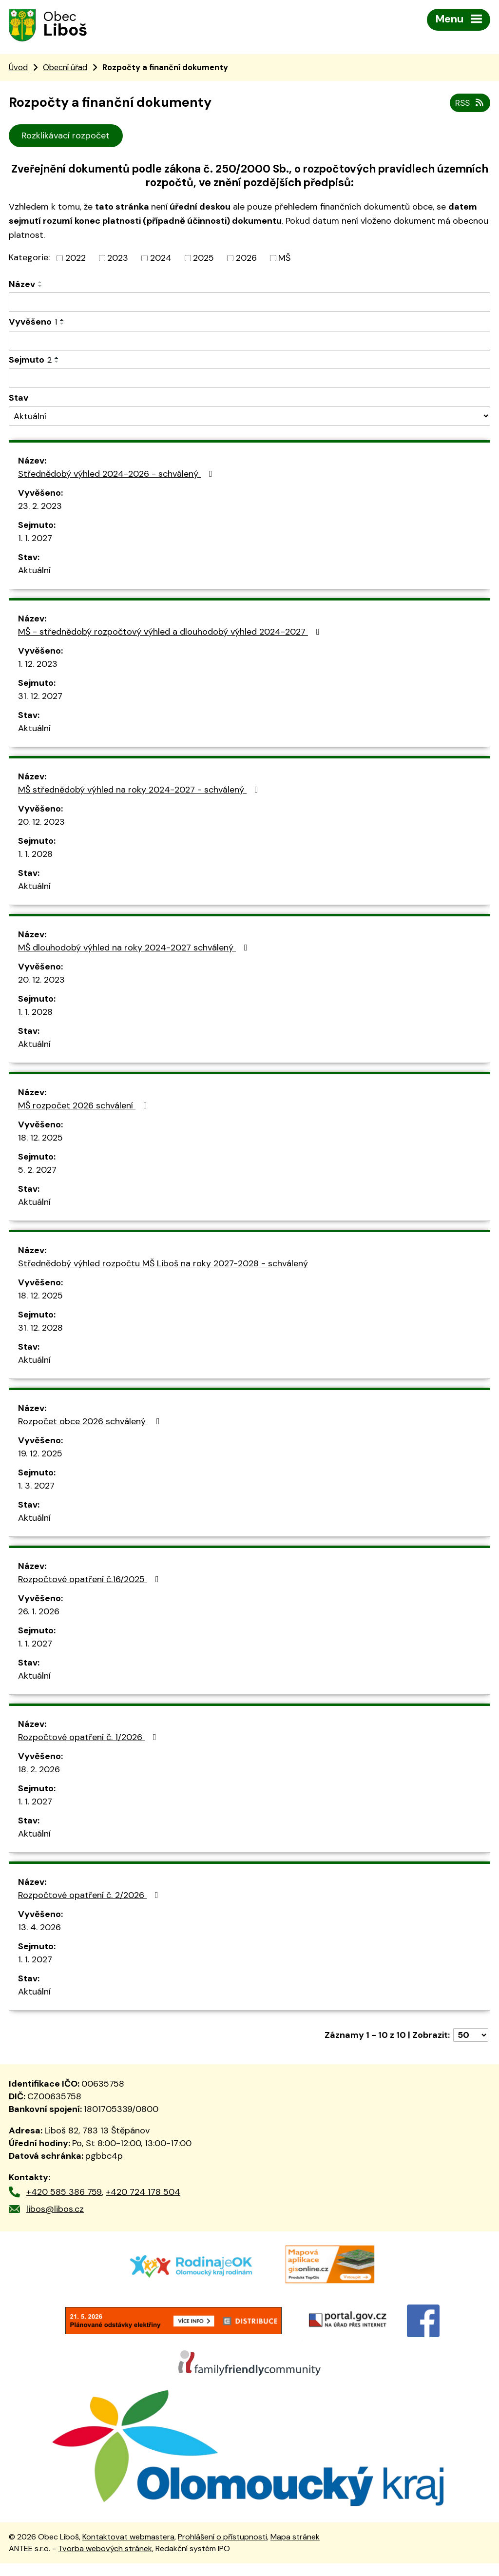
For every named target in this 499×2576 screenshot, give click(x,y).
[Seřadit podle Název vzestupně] (40, 284)
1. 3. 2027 (36, 1487)
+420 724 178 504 (143, 2193)
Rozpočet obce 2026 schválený (91, 1423)
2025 (203, 259)
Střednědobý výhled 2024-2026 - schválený (117, 475)
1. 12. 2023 (38, 665)
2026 (246, 259)
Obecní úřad (65, 68)
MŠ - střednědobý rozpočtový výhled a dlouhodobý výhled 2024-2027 (171, 633)
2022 (75, 259)
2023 (117, 259)
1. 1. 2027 (35, 539)
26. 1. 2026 (38, 1613)
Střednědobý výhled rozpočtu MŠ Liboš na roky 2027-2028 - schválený (163, 1265)
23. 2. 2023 (40, 507)
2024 (161, 259)
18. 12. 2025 (40, 1139)
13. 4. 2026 (39, 1929)
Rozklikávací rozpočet (66, 137)
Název (22, 285)
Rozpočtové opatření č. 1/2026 (89, 1738)
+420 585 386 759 (64, 2193)
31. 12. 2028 (40, 1329)
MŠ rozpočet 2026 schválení (84, 1107)
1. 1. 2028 (35, 855)
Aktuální (34, 572)
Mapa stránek (295, 2549)
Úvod (18, 68)
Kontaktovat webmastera (128, 2549)
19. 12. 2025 (40, 1455)
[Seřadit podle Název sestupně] (40, 288)
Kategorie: (29, 259)
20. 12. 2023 (41, 823)
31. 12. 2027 (40, 697)
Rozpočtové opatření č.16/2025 (90, 1581)
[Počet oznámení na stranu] (470, 2036)
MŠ (284, 259)
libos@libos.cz (55, 2210)
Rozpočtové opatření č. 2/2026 (90, 1896)
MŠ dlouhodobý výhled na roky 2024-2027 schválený (134, 949)
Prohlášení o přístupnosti (222, 2549)
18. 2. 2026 (39, 1771)
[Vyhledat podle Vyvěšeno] (249, 342)
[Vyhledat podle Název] (249, 303)
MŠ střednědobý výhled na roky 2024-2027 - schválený (140, 791)
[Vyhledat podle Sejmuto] (249, 379)
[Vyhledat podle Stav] (249, 417)
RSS (469, 104)
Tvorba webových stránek (105, 2561)
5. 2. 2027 (37, 1171)
